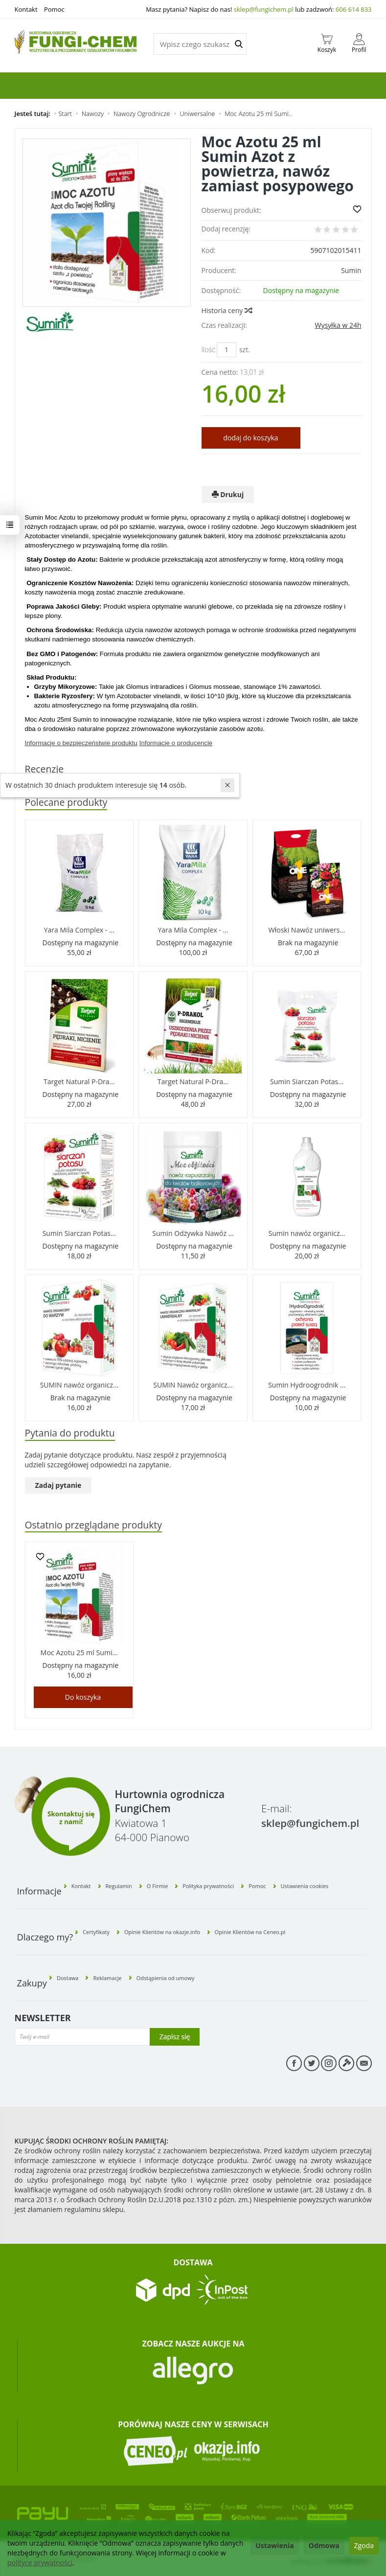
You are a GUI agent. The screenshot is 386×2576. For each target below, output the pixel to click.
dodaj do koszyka (250, 437)
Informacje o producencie (176, 743)
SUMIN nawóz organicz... (79, 1385)
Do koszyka (83, 1697)
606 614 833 (354, 9)
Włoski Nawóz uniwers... (307, 930)
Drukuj (228, 494)
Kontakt (26, 9)
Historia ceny (226, 310)
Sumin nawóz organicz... (307, 1233)
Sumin (351, 270)
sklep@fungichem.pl (264, 9)
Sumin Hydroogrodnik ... (306, 1385)
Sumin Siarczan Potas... (306, 1082)
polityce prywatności (39, 2562)
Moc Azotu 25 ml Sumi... (79, 1653)
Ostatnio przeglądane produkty (94, 1525)
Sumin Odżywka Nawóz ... (192, 1233)
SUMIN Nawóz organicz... (192, 1385)
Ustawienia (274, 2545)
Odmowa (324, 2545)
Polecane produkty (67, 802)
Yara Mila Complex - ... (79, 930)
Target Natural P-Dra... (79, 1082)
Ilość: (209, 349)
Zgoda (364, 2545)
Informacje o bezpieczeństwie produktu (81, 743)
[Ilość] (226, 349)
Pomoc (54, 9)
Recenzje (45, 768)
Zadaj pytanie (58, 1485)
